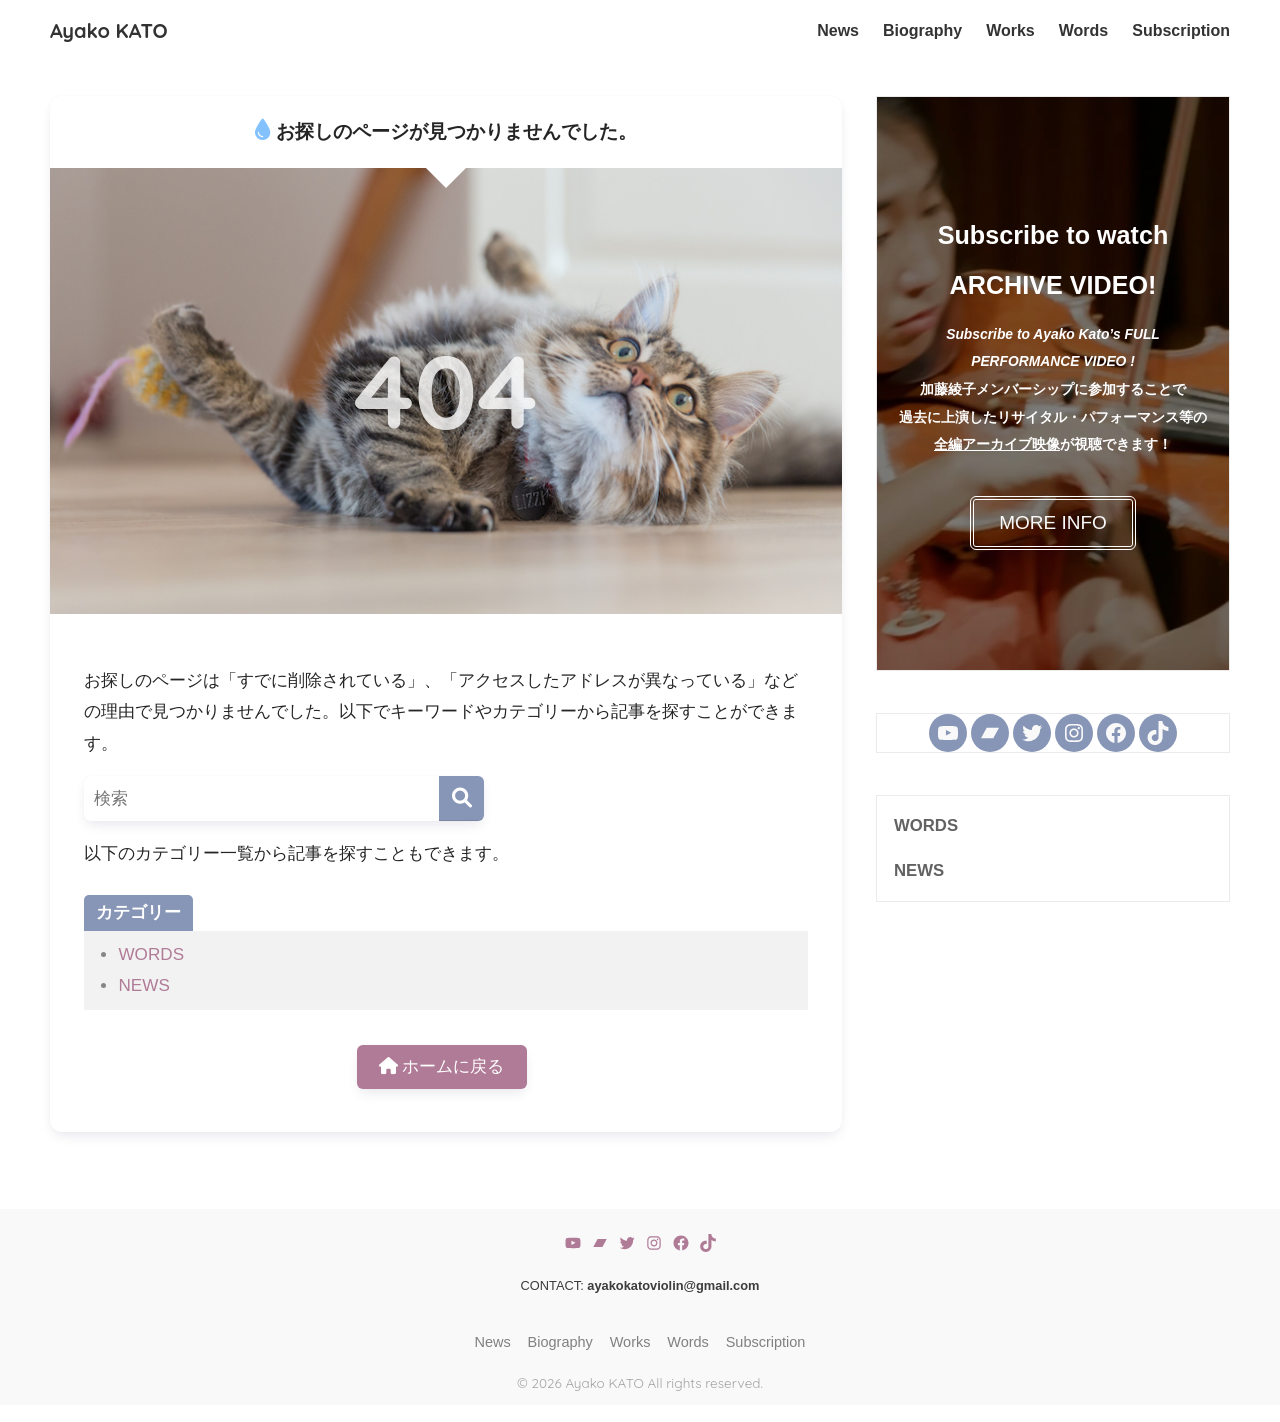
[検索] (461, 798)
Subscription (766, 1342)
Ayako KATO (109, 30)
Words (688, 1342)
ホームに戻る (442, 1066)
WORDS (151, 954)
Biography (560, 1342)
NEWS (143, 985)
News (493, 1342)
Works (630, 1342)
